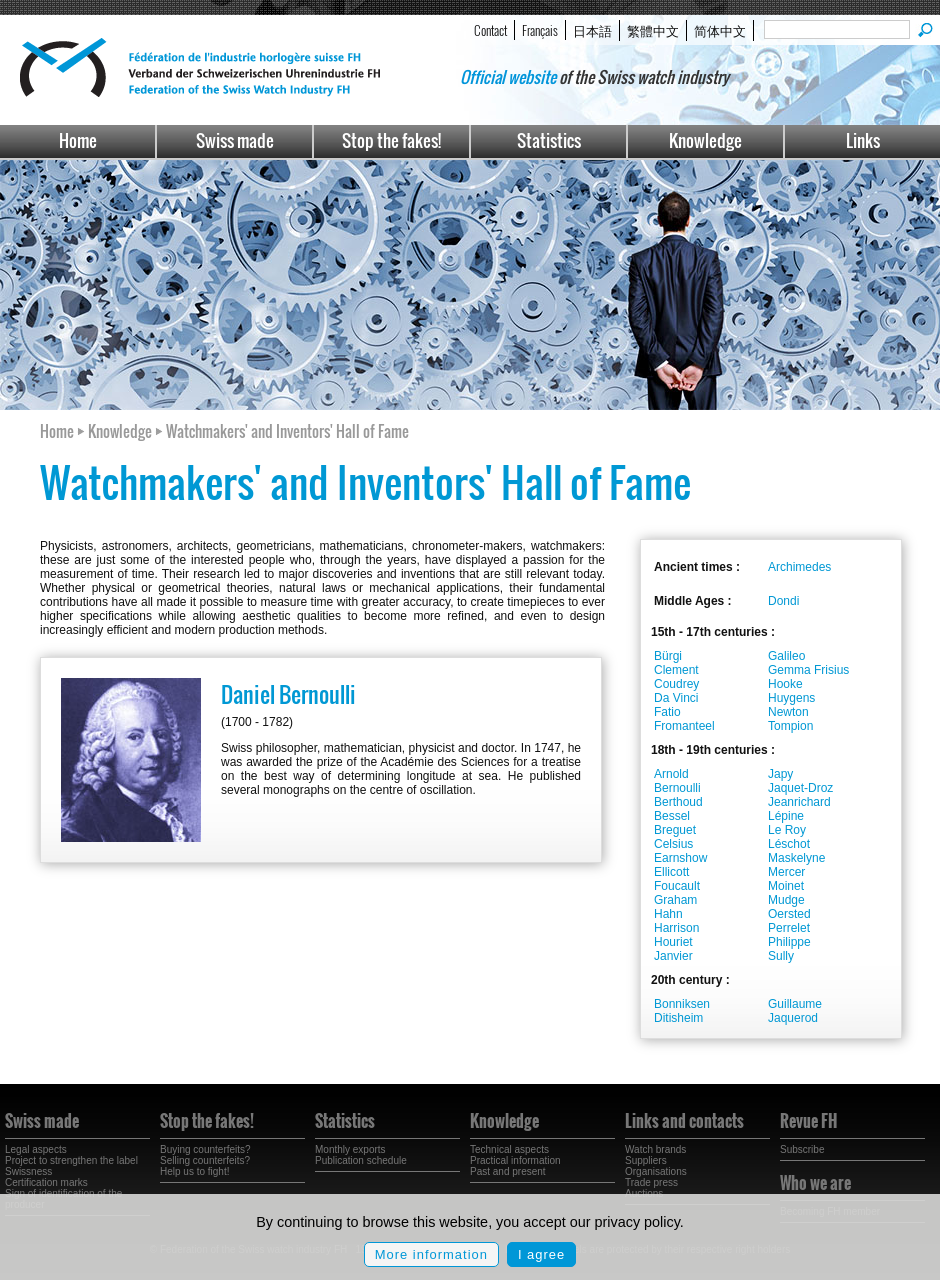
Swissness (28, 1171)
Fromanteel (684, 726)
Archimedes (799, 567)
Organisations (656, 1171)
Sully (781, 956)
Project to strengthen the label (71, 1160)
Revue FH (808, 1121)
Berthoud (678, 802)
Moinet (786, 886)
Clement (676, 670)
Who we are (815, 1183)
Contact (490, 30)
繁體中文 (653, 30)
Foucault (677, 886)
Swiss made (235, 140)
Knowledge (705, 140)
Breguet (675, 830)
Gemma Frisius (808, 670)
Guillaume (795, 1004)
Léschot (789, 844)
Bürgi (668, 656)
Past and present (508, 1171)
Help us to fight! (194, 1171)
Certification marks (46, 1182)
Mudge (786, 900)
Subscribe (802, 1149)
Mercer (786, 872)
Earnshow (680, 858)
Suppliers (646, 1160)
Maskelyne (796, 858)
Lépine (786, 816)
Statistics (549, 140)
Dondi (783, 601)
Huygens (791, 698)
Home (78, 140)
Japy (780, 774)
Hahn (668, 914)
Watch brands (655, 1149)
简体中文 (720, 30)
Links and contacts (684, 1121)
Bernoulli (677, 788)
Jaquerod (793, 1018)
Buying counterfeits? (205, 1149)
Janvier (673, 956)
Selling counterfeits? (205, 1160)
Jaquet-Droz (800, 788)
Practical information (515, 1160)
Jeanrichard (799, 802)
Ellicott (671, 872)
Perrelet (789, 928)
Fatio (667, 712)
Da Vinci (676, 698)
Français (540, 30)
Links (863, 140)
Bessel (672, 816)
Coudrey (676, 684)
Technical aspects (509, 1149)
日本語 (592, 30)
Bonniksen (682, 1004)
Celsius (673, 844)
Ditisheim (678, 1018)
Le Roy (787, 830)
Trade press (651, 1182)
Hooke (785, 684)
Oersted (789, 914)
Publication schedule (361, 1160)
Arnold (671, 774)
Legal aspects (36, 1149)
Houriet (673, 942)
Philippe (789, 942)
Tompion (790, 726)
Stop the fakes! (391, 140)
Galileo (786, 656)
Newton (788, 712)
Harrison (676, 928)
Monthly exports (350, 1149)
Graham (675, 900)
